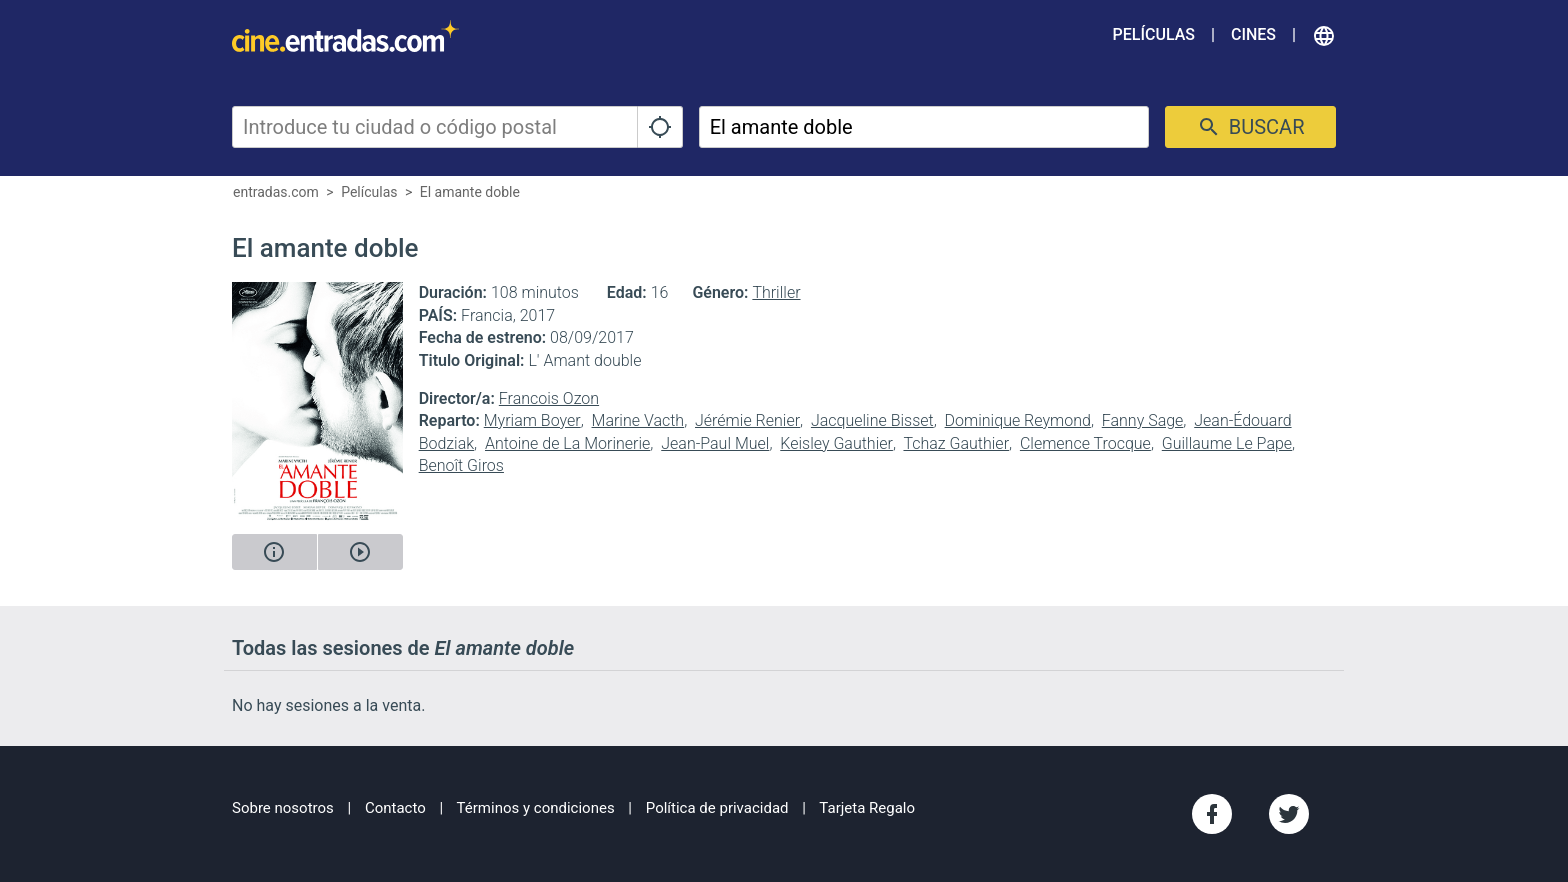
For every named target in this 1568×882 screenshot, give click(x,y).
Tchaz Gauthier (956, 443)
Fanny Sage (1143, 420)
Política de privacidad (717, 808)
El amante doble (470, 192)
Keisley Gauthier (836, 443)
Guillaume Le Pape (1227, 443)
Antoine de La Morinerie (567, 443)
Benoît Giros (461, 465)
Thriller (776, 292)
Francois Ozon (549, 398)
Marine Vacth (638, 420)
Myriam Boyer (532, 420)
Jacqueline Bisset (872, 420)
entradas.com (276, 192)
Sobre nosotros (283, 808)
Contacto (395, 808)
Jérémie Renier (747, 420)
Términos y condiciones (536, 808)
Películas (1154, 34)
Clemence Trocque (1085, 443)
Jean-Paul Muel (715, 443)
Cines (1253, 34)
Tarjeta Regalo (867, 808)
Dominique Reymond (1018, 420)
